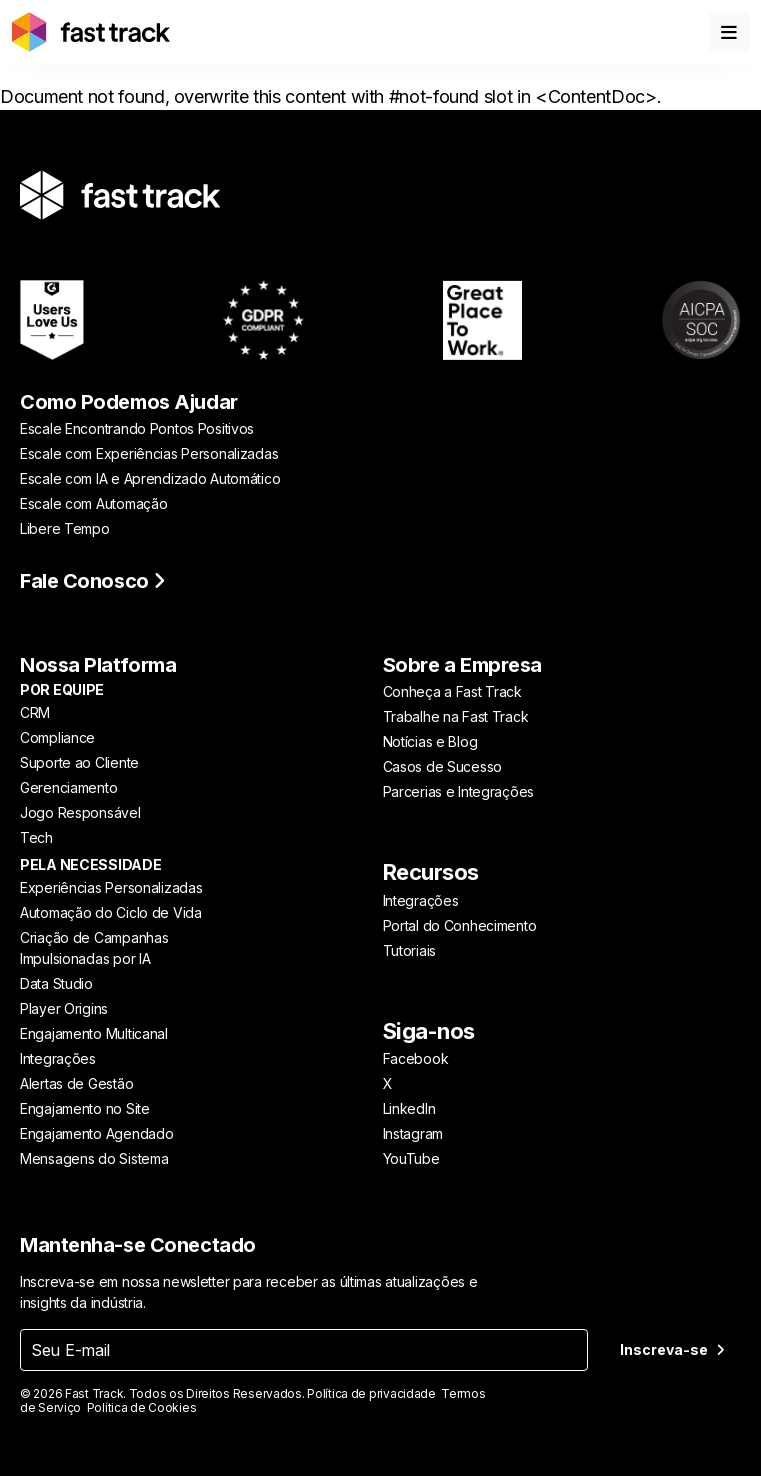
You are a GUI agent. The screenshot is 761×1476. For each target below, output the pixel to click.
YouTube (411, 1158)
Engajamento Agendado (96, 1133)
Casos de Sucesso (443, 766)
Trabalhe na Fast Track (456, 716)
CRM (35, 712)
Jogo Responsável (80, 812)
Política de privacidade (371, 1393)
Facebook (416, 1058)
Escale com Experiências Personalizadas (149, 453)
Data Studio (56, 983)
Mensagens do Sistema (94, 1158)
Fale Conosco (93, 581)
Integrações (58, 1058)
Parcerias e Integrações (459, 791)
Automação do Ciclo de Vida (111, 912)
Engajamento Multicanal (94, 1033)
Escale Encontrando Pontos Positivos (137, 428)
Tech (36, 837)
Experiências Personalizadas (111, 887)
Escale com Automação (93, 503)
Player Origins (64, 1008)
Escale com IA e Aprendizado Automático (150, 478)
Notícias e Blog (430, 741)
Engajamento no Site (85, 1108)
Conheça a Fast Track (452, 691)
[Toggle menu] (729, 32)
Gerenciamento (68, 787)
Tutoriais (409, 950)
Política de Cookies (142, 1407)
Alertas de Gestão (76, 1083)
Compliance (57, 737)
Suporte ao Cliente (79, 762)
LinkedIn (409, 1108)
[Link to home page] (91, 32)
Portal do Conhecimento (460, 925)
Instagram (413, 1133)
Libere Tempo (65, 528)
